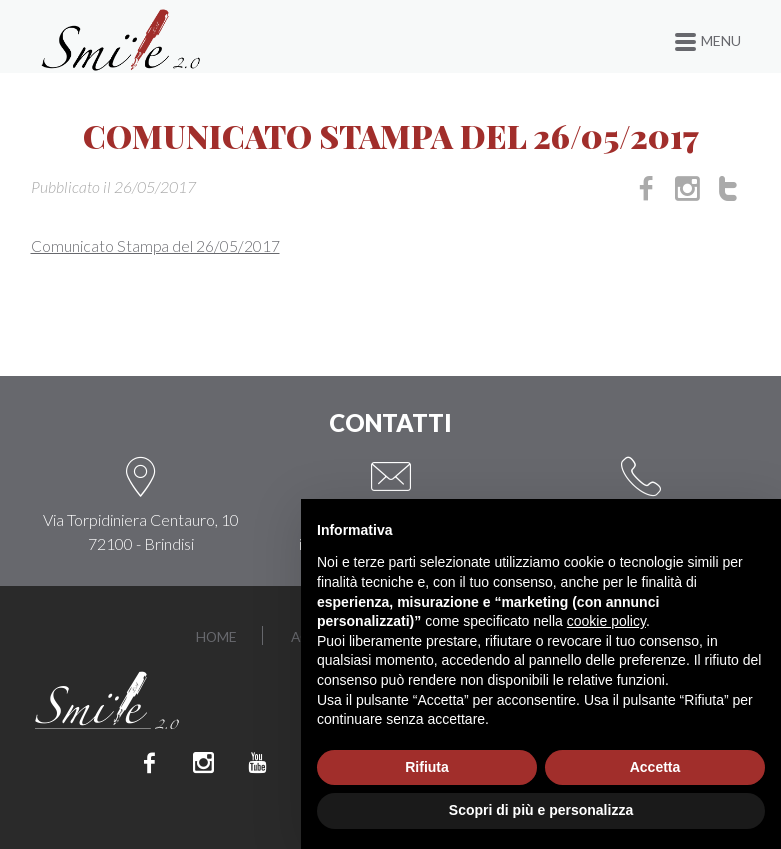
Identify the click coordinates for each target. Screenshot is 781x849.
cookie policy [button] (606, 621)
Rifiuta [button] (427, 767)
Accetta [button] (655, 767)
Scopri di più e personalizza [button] (541, 810)
